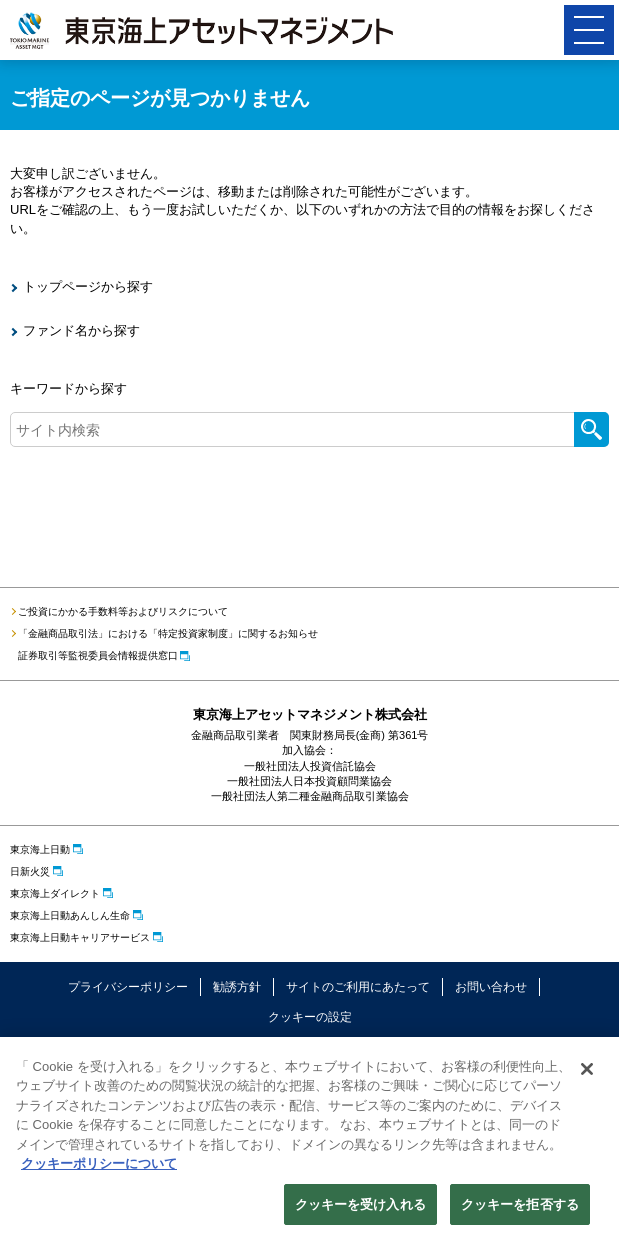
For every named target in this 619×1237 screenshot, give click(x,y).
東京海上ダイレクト (55, 893)
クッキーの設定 (310, 1017)
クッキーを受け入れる (360, 1210)
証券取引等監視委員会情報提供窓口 (98, 655)
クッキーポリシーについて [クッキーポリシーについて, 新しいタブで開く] (99, 1169)
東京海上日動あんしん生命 (70, 915)
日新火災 (30, 871)
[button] (589, 30)
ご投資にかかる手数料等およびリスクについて (123, 611)
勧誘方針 (237, 987)
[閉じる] (587, 1074)
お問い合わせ (491, 987)
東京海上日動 (40, 849)
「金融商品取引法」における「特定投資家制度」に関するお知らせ (168, 633)
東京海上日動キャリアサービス (80, 937)
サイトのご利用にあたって (358, 987)
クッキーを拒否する (520, 1210)
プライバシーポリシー (128, 987)
